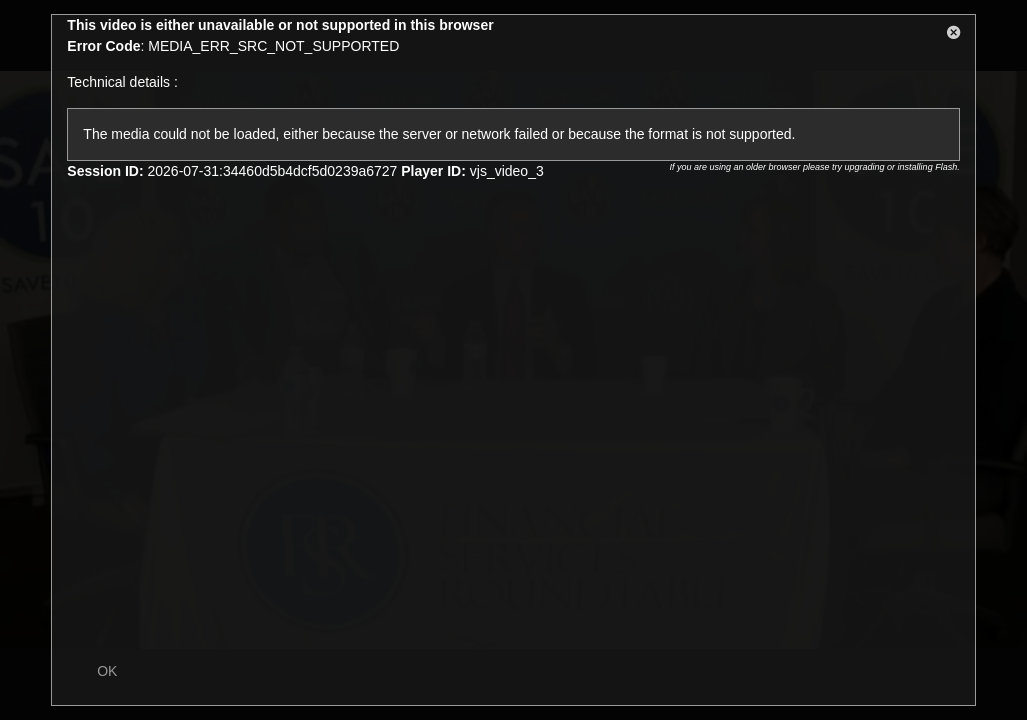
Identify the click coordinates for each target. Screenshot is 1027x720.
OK (107, 671)
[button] (954, 36)
